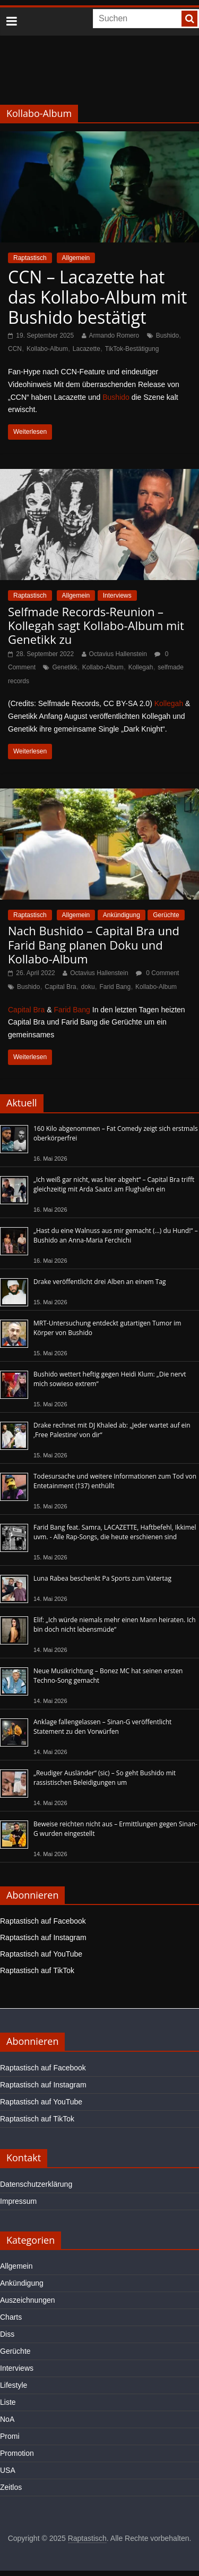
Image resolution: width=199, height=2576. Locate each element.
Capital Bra (60, 987)
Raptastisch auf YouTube (41, 1954)
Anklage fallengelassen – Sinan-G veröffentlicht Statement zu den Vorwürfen (102, 1726)
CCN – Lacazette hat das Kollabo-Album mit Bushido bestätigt (97, 297)
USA (7, 2470)
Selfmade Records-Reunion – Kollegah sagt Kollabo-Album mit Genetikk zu (96, 625)
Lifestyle (13, 2385)
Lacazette (86, 349)
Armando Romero (114, 335)
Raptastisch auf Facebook (43, 1921)
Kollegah (140, 667)
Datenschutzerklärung (36, 2184)
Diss (7, 2334)
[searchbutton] (189, 19)
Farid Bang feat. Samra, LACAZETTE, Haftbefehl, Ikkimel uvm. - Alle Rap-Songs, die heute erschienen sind (114, 1532)
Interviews (117, 595)
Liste (8, 2402)
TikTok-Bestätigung (132, 349)
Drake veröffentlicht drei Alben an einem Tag (99, 1281)
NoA (7, 2419)
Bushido (167, 335)
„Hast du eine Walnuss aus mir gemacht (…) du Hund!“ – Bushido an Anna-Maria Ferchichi (115, 1235)
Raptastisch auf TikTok (37, 1970)
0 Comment (157, 973)
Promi (10, 2436)
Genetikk (64, 667)
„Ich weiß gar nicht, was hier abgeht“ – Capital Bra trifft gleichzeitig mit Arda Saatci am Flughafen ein (113, 1184)
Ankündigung (121, 915)
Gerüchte (166, 915)
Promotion (17, 2453)
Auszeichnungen (27, 2300)
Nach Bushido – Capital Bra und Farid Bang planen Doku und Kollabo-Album (93, 944)
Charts (11, 2317)
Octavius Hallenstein (118, 654)
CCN (15, 349)
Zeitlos (11, 2487)
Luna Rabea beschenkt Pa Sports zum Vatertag (102, 1578)
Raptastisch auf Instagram (43, 1937)
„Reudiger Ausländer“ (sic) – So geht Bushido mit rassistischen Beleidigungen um (104, 1777)
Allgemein (76, 258)
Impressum (18, 2201)
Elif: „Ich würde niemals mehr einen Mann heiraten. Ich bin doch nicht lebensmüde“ (114, 1624)
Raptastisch (30, 258)
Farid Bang (115, 987)
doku (88, 987)
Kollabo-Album (47, 349)
